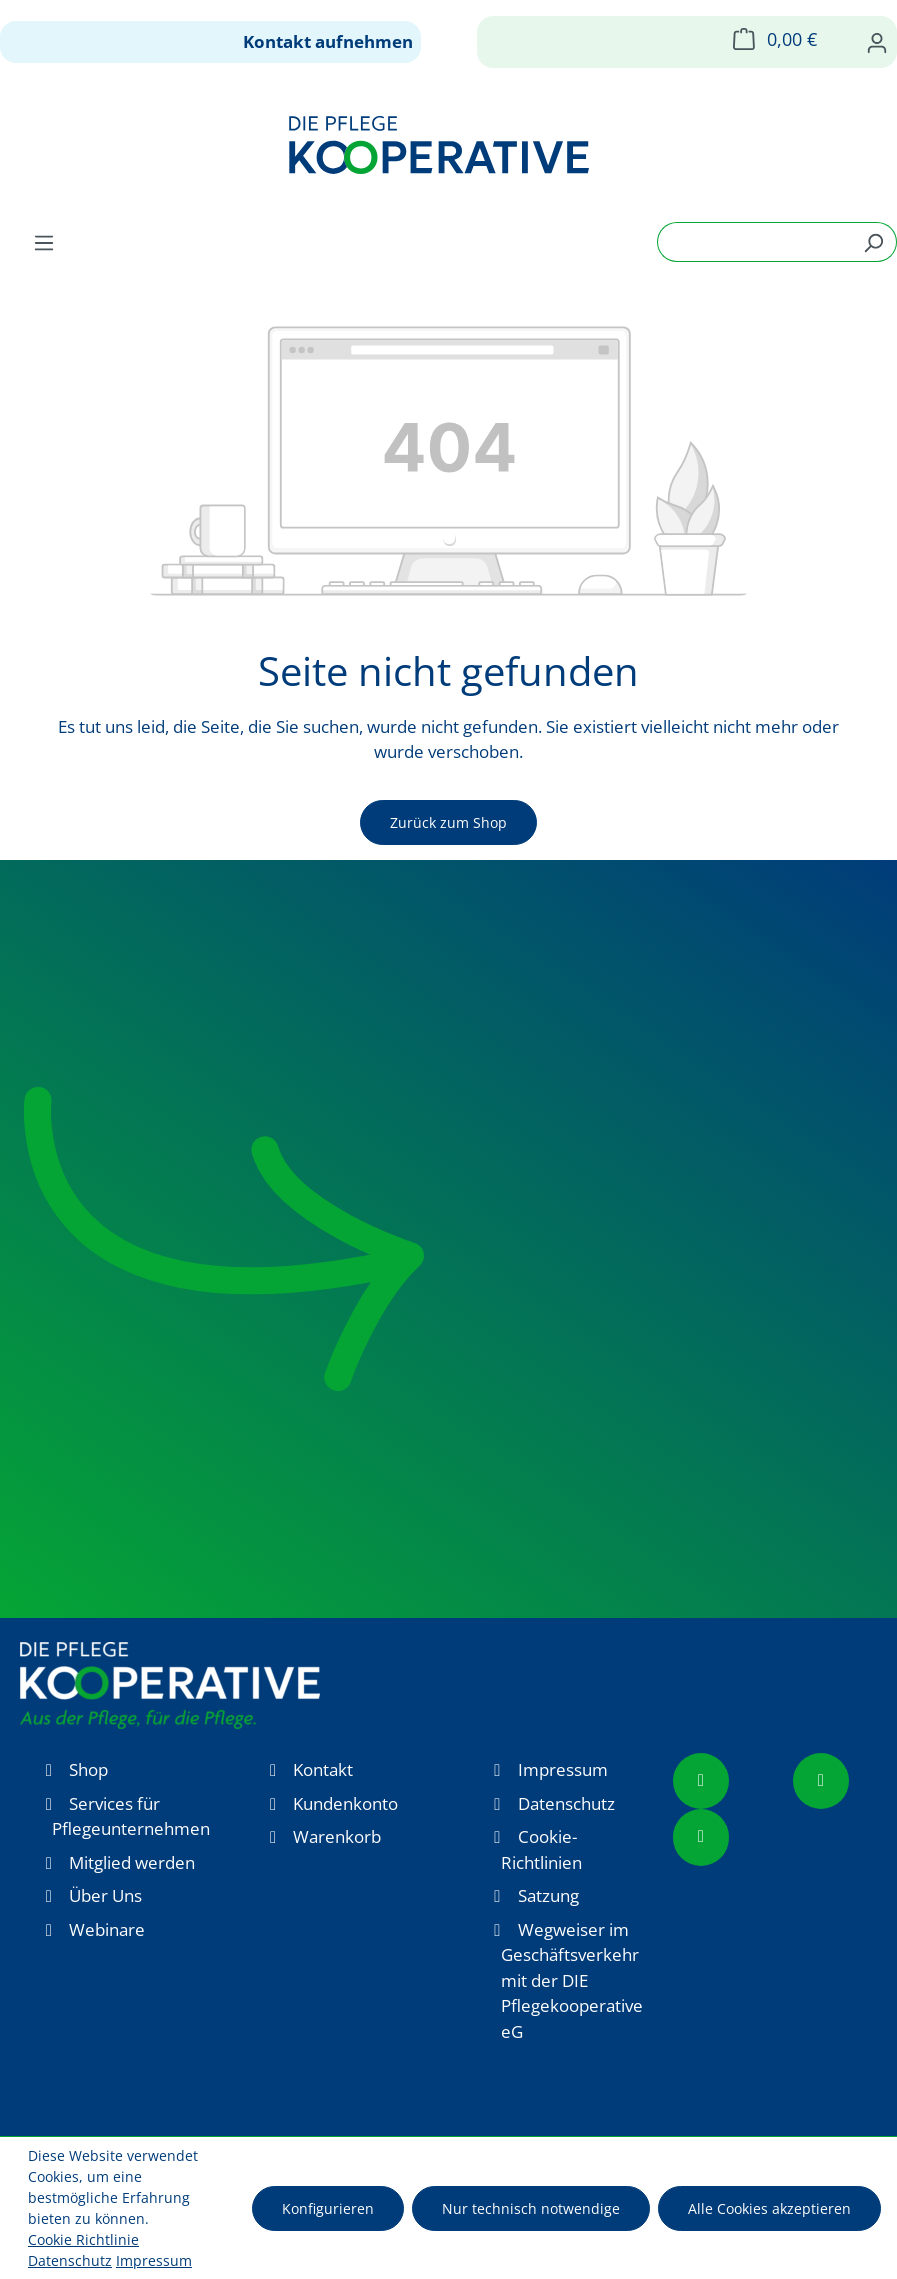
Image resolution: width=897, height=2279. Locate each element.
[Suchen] (873, 242)
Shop (88, 1769)
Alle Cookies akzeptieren (769, 2208)
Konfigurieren (328, 2208)
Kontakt (323, 1769)
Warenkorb (337, 1836)
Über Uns (105, 1895)
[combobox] (754, 242)
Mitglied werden (132, 1862)
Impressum (563, 1769)
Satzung (548, 1895)
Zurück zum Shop (448, 822)
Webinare (107, 1929)
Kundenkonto (345, 1803)
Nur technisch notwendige (531, 2208)
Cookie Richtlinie (83, 2239)
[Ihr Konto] (877, 42)
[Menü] (44, 242)
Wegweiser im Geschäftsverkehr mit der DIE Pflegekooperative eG (572, 1980)
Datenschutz (566, 1803)
